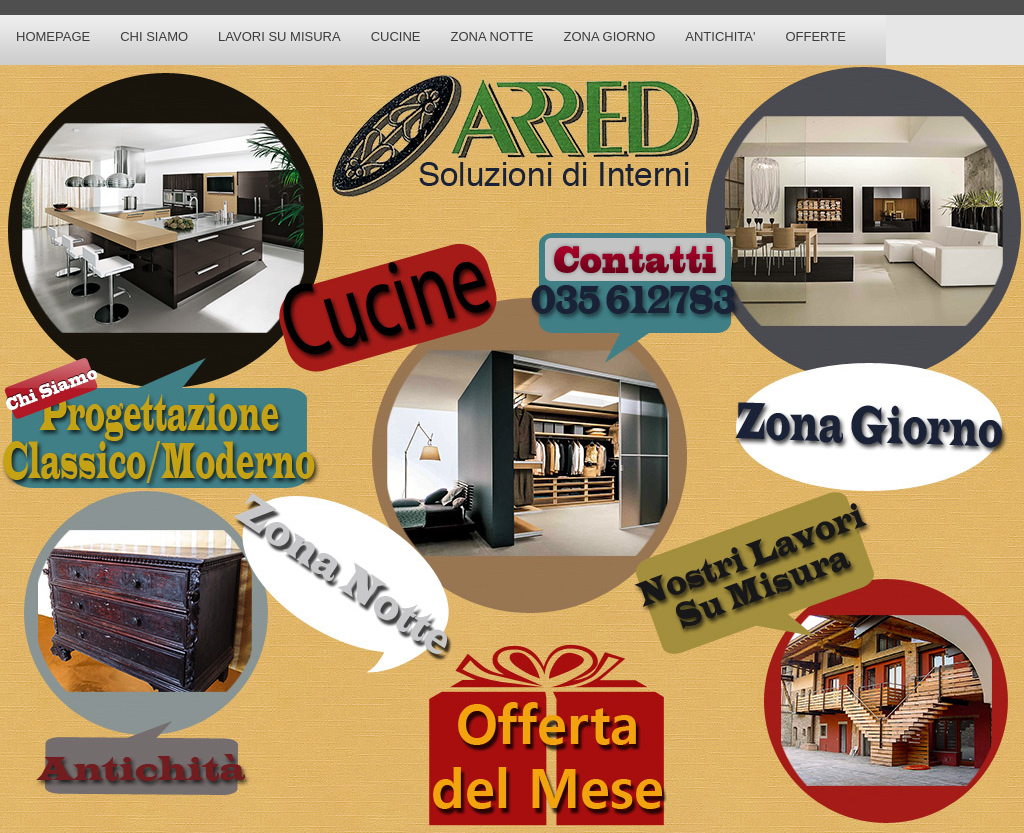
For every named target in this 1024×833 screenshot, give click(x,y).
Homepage (53, 36)
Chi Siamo (154, 36)
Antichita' (720, 36)
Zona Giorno (610, 36)
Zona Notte (491, 36)
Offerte (815, 36)
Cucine (396, 36)
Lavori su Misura (279, 36)
